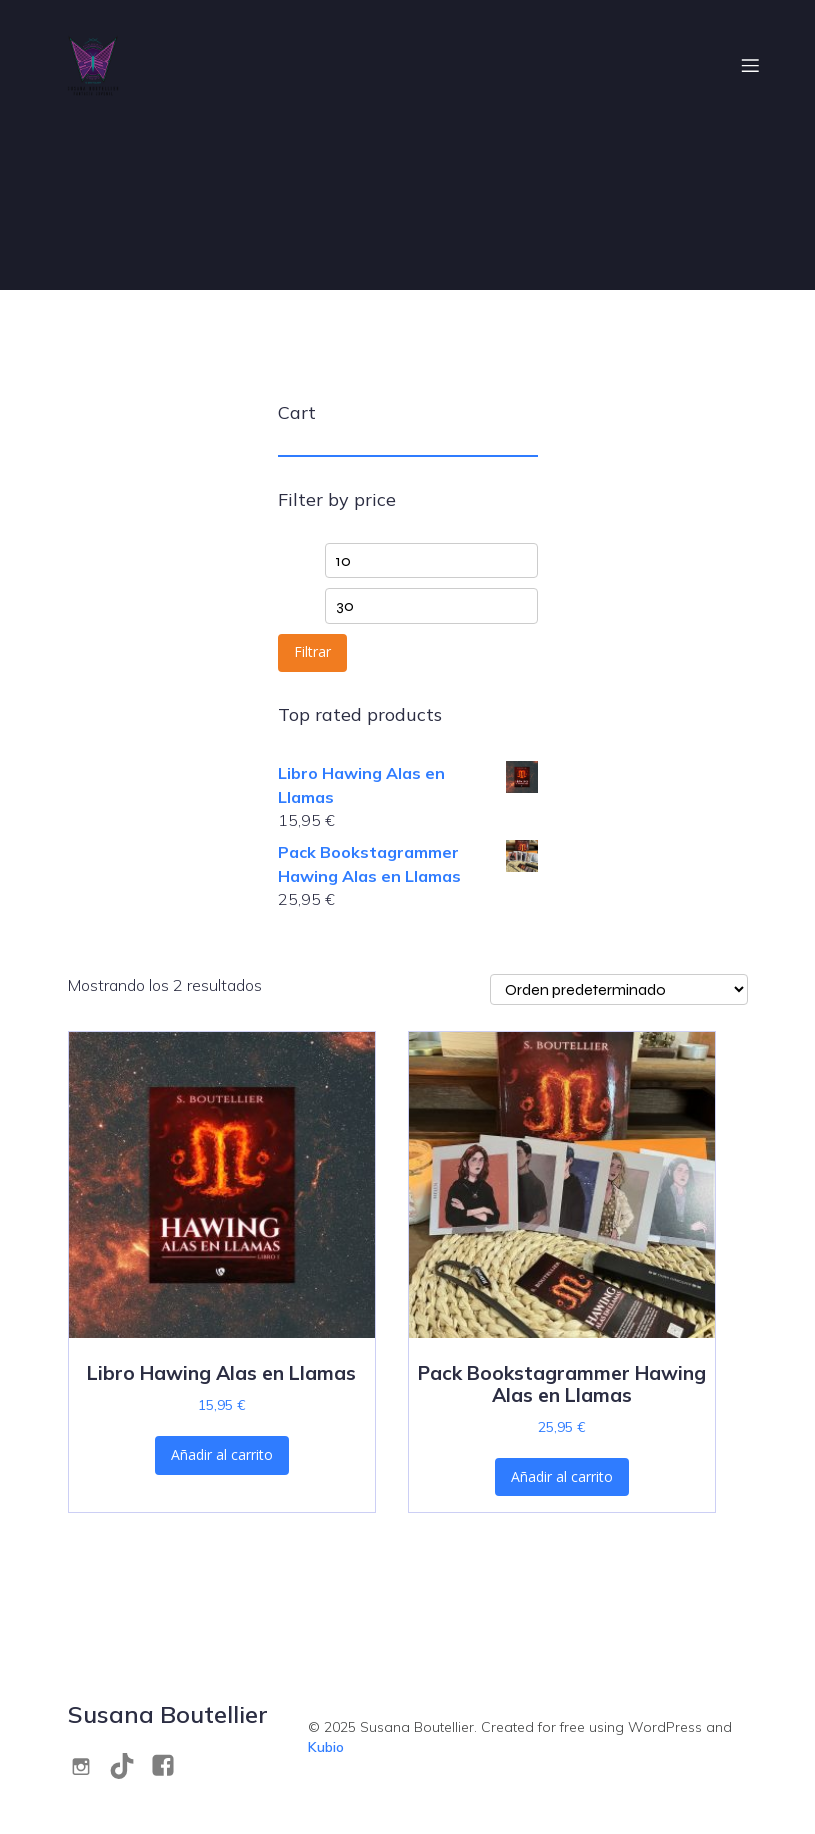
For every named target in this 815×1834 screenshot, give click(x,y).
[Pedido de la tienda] (619, 989)
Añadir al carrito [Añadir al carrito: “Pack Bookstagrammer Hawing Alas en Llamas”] (562, 1476)
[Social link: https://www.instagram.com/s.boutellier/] (88, 1765)
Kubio (326, 1747)
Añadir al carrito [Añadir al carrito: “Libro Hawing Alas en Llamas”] (222, 1454)
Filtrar (312, 651)
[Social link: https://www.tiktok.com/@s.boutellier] (129, 1765)
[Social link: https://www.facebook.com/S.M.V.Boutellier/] (170, 1765)
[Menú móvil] (751, 65)
